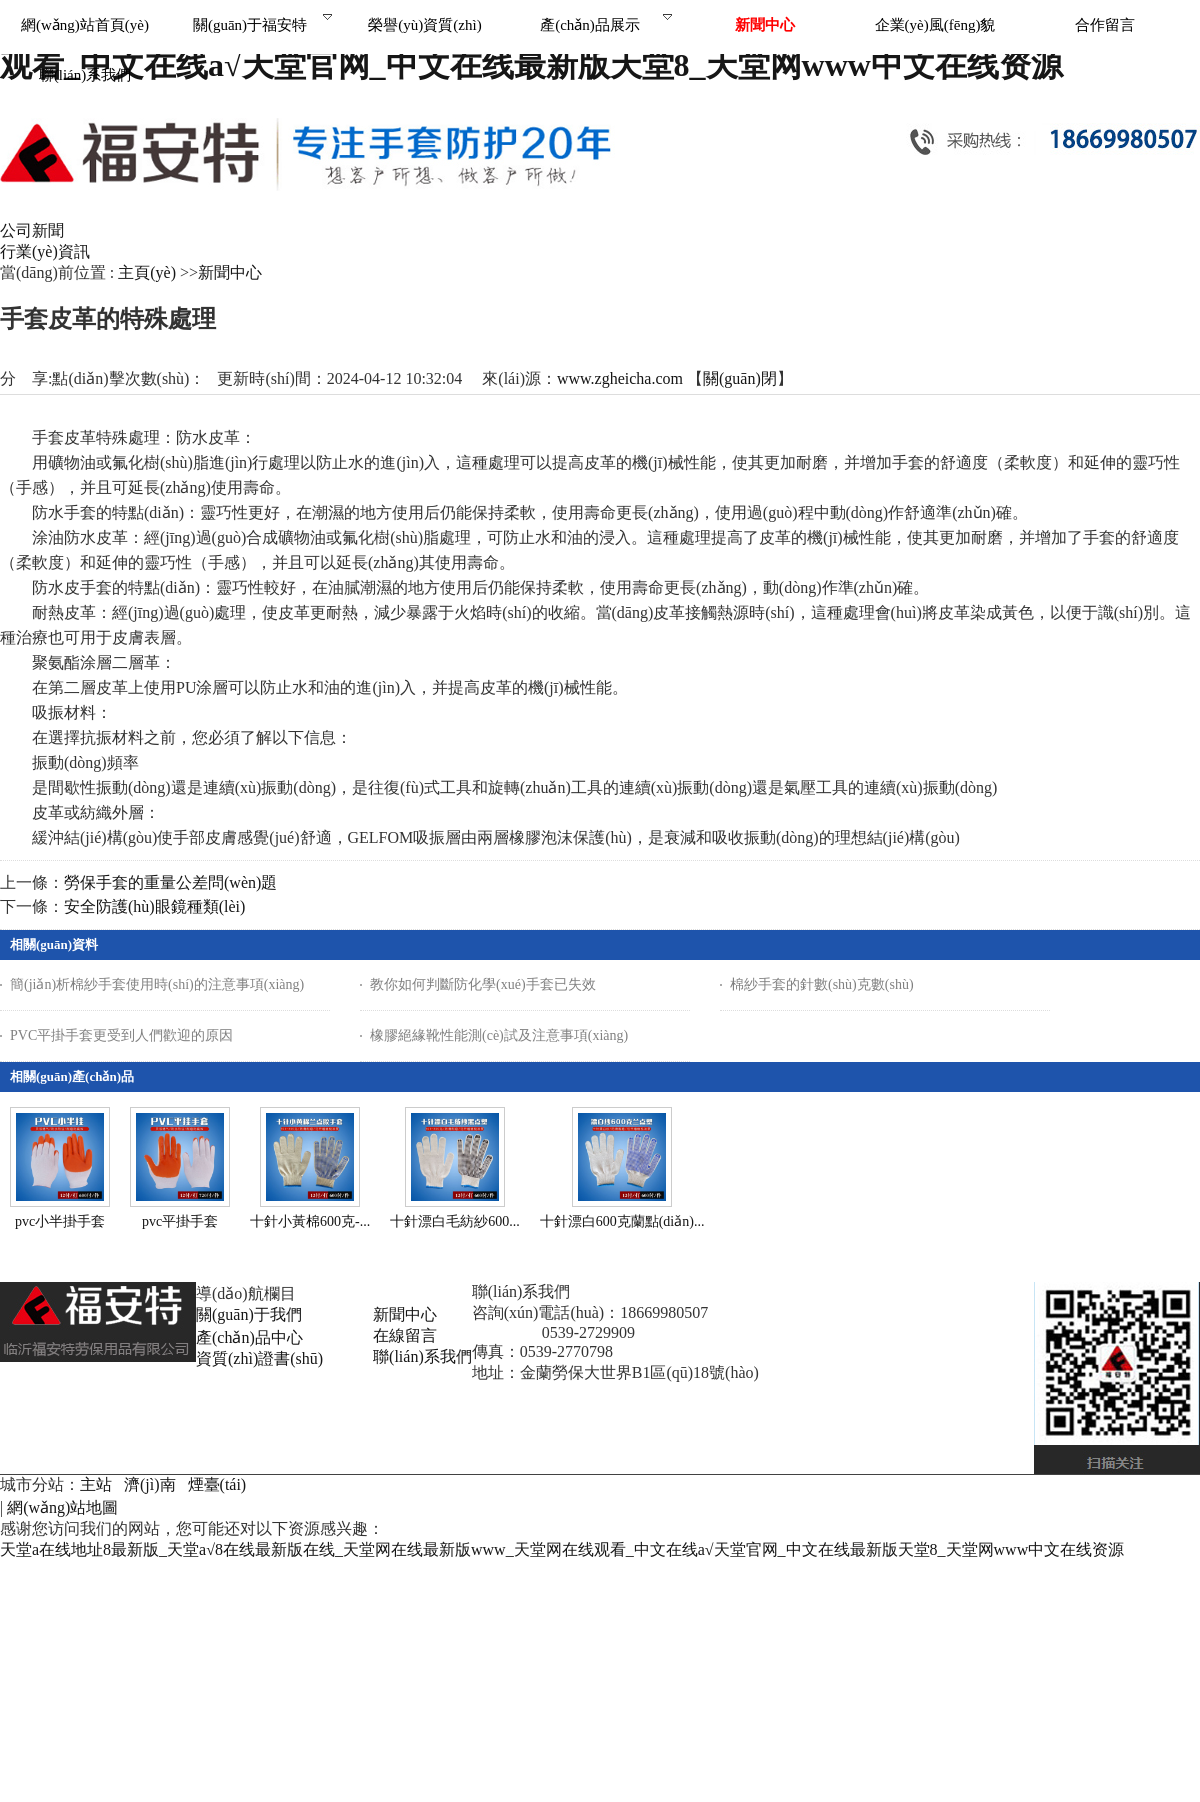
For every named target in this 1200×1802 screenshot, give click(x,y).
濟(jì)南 (150, 1484)
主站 (96, 1484)
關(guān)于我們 (249, 1314)
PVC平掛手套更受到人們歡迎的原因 (121, 1035)
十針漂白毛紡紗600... (455, 1221)
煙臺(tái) (217, 1484)
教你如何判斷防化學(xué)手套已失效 (483, 984)
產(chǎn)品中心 (249, 1337)
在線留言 (405, 1335)
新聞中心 (230, 272)
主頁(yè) (147, 272)
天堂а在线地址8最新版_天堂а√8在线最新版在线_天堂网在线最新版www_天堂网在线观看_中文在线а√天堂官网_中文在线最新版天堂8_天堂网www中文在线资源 (562, 1549)
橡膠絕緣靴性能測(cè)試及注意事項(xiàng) (499, 1035)
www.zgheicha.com (620, 378)
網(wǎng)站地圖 (62, 1507)
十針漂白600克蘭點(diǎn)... (622, 1221)
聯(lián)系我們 (422, 1356)
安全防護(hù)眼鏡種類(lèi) (154, 906)
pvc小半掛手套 (60, 1221)
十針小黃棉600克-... (310, 1221)
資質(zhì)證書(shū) (259, 1358)
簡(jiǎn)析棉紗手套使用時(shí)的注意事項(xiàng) (157, 984)
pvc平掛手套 (180, 1221)
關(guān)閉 (740, 378)
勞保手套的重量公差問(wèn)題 (170, 882)
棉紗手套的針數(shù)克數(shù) (822, 984)
